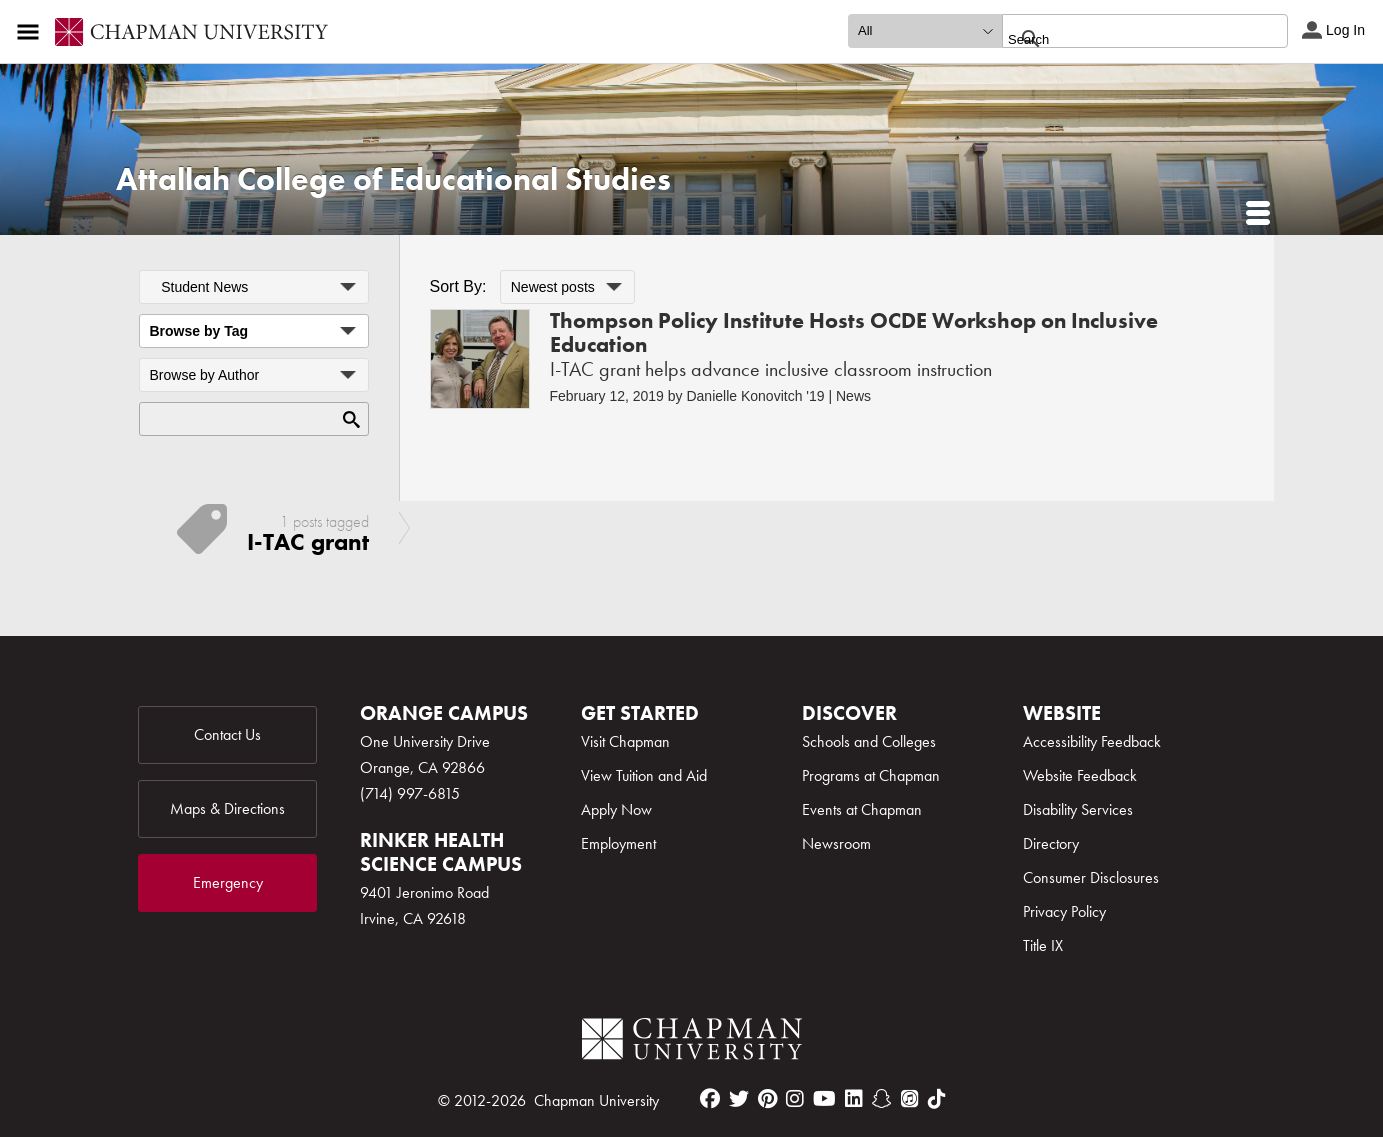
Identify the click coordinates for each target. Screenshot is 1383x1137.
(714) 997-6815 (410, 793)
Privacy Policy (1064, 911)
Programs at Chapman (871, 775)
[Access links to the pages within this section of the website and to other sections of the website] (32, 32)
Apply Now (616, 809)
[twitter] (739, 1099)
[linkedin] (854, 1099)
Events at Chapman (862, 809)
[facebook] (710, 1099)
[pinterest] (767, 1099)
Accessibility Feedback (1092, 741)
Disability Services (1078, 809)
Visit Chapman (625, 741)
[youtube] (824, 1099)
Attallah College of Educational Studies (393, 179)
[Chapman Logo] (692, 1042)
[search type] (925, 31)
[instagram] (795, 1099)
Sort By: (458, 286)
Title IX (1043, 945)
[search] (1123, 39)
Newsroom (836, 843)
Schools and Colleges (869, 741)
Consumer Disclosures (1091, 877)
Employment (618, 843)
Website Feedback (1080, 775)
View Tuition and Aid (644, 775)
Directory (1051, 843)
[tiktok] (937, 1099)
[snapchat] (882, 1099)
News (853, 396)
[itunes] (910, 1099)
